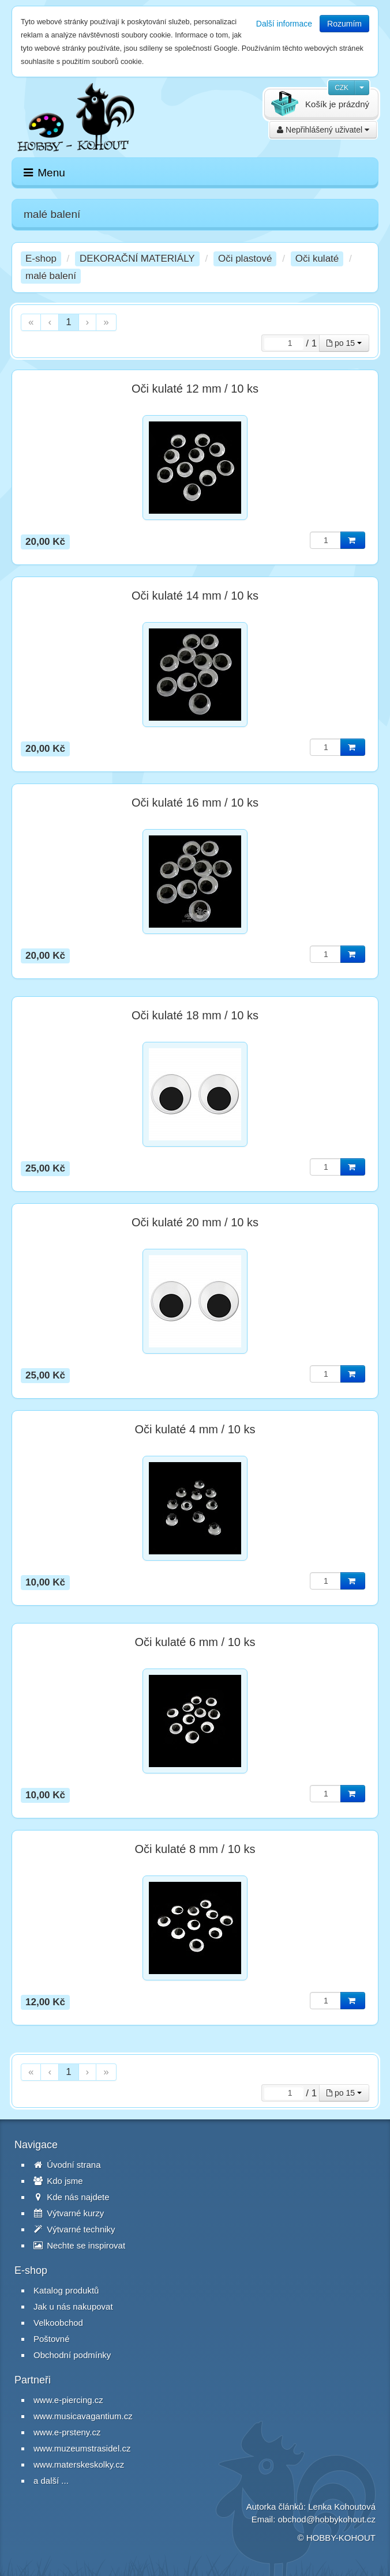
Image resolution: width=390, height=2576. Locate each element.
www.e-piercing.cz (68, 2400)
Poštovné (51, 2339)
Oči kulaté (317, 258)
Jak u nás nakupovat (73, 2306)
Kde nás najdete (71, 2197)
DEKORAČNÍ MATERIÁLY (137, 258)
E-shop (41, 258)
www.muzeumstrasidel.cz (81, 2448)
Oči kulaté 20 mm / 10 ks (195, 1222)
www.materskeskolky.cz (78, 2464)
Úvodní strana (67, 2165)
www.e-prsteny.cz (66, 2432)
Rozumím (344, 23)
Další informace (284, 23)
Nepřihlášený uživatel (323, 129)
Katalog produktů (66, 2290)
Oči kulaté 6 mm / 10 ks (195, 1642)
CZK (341, 88)
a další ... (51, 2480)
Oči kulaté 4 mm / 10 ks (195, 1429)
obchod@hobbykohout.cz (327, 2519)
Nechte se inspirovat (79, 2245)
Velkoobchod (58, 2323)
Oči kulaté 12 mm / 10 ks (195, 388)
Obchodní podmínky (72, 2355)
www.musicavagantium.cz (83, 2416)
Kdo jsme (58, 2181)
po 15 (344, 343)
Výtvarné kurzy (68, 2213)
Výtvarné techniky (74, 2229)
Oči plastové (245, 258)
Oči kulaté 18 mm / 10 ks (195, 1015)
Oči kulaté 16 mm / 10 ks (195, 802)
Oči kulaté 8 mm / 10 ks (195, 1849)
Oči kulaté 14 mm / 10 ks (195, 595)
